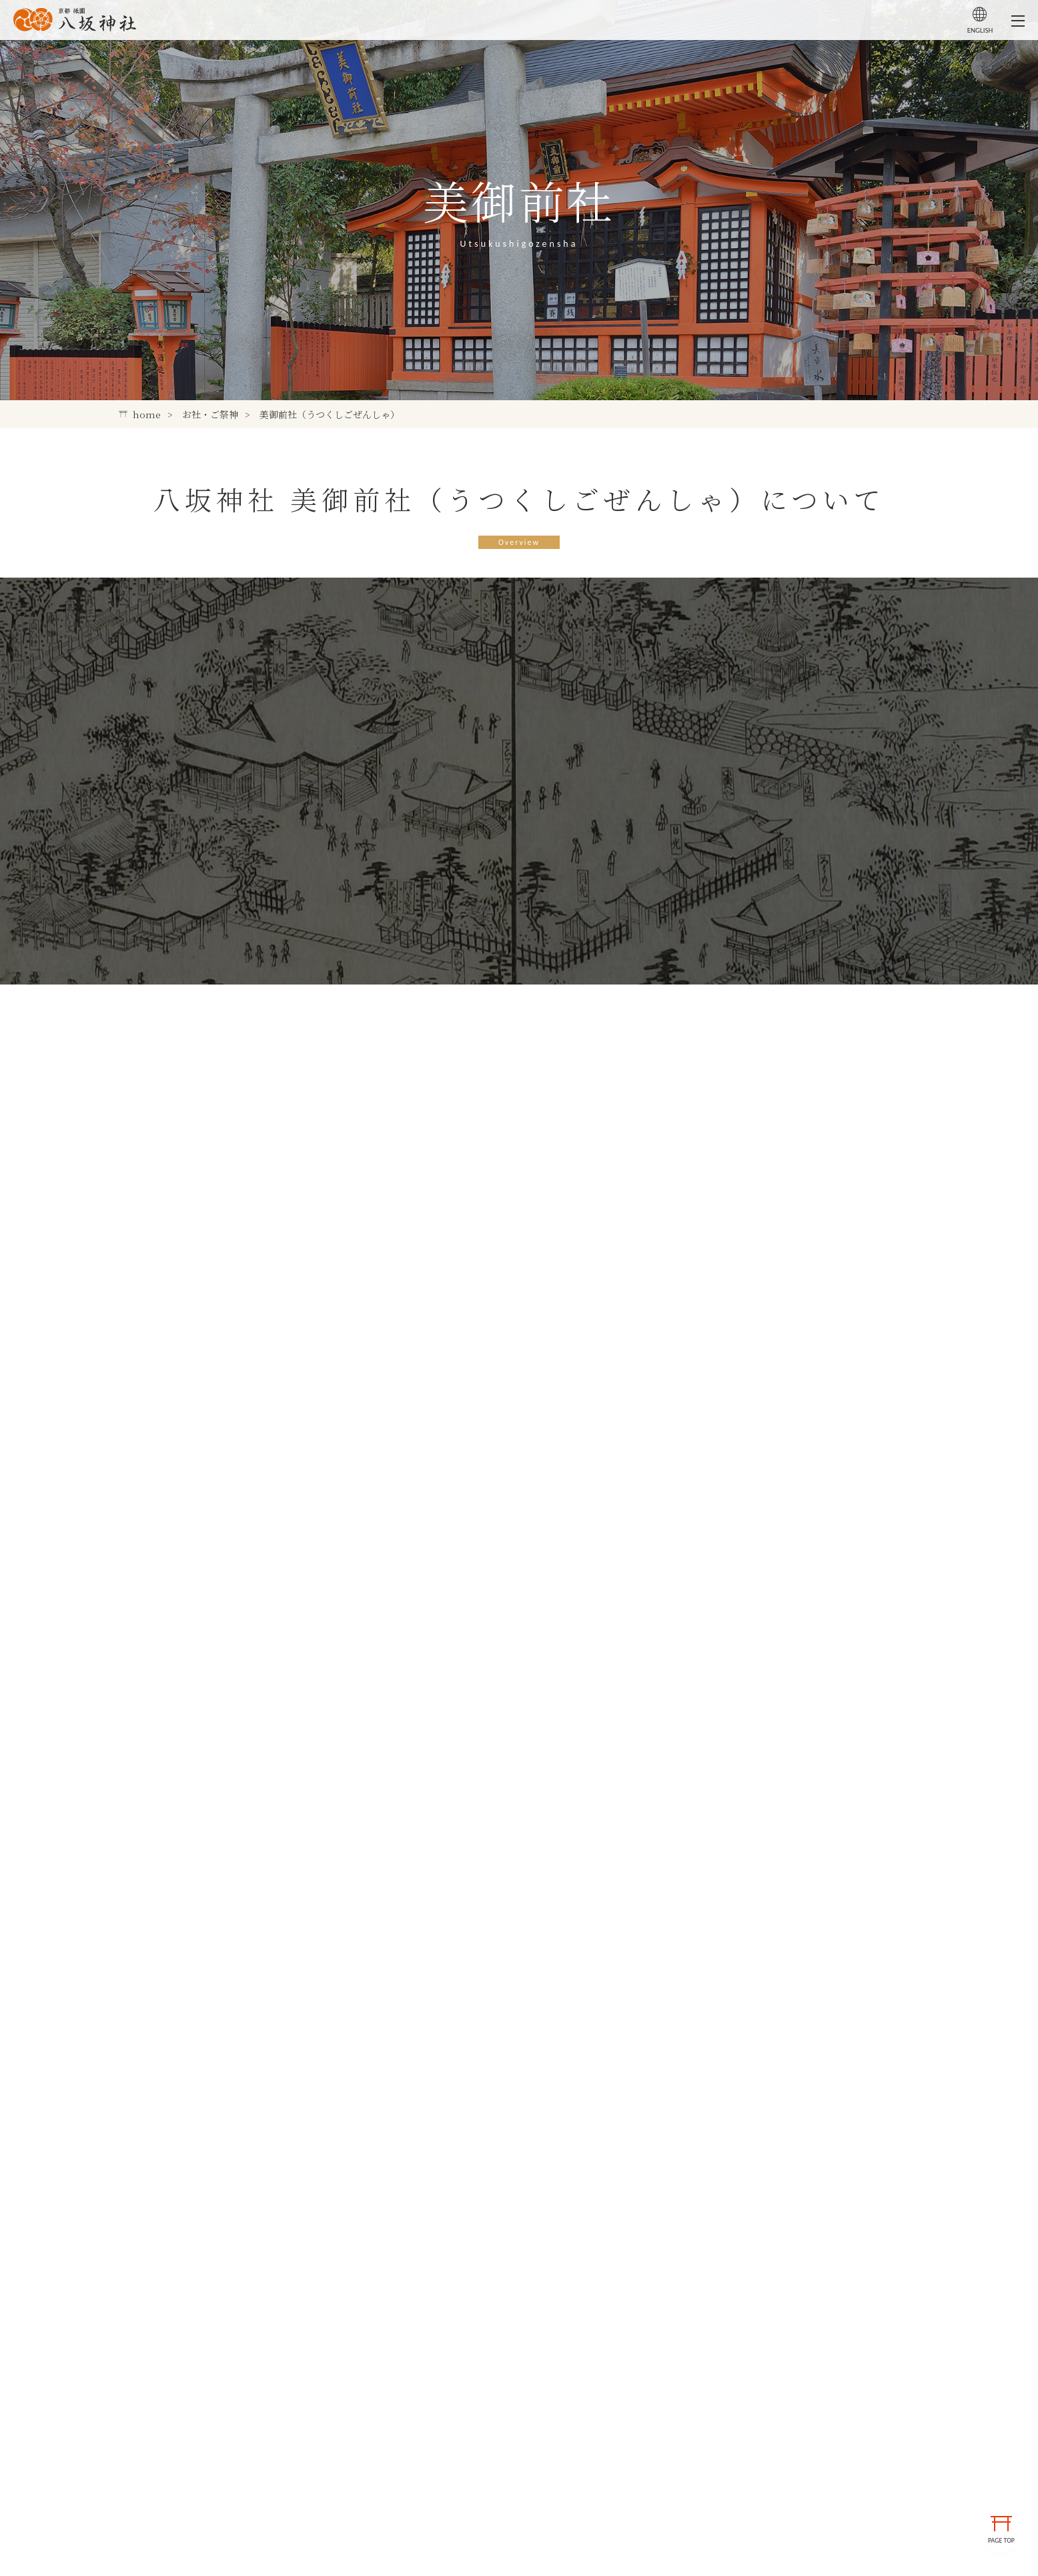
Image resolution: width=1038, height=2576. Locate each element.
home (140, 414)
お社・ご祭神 (210, 414)
